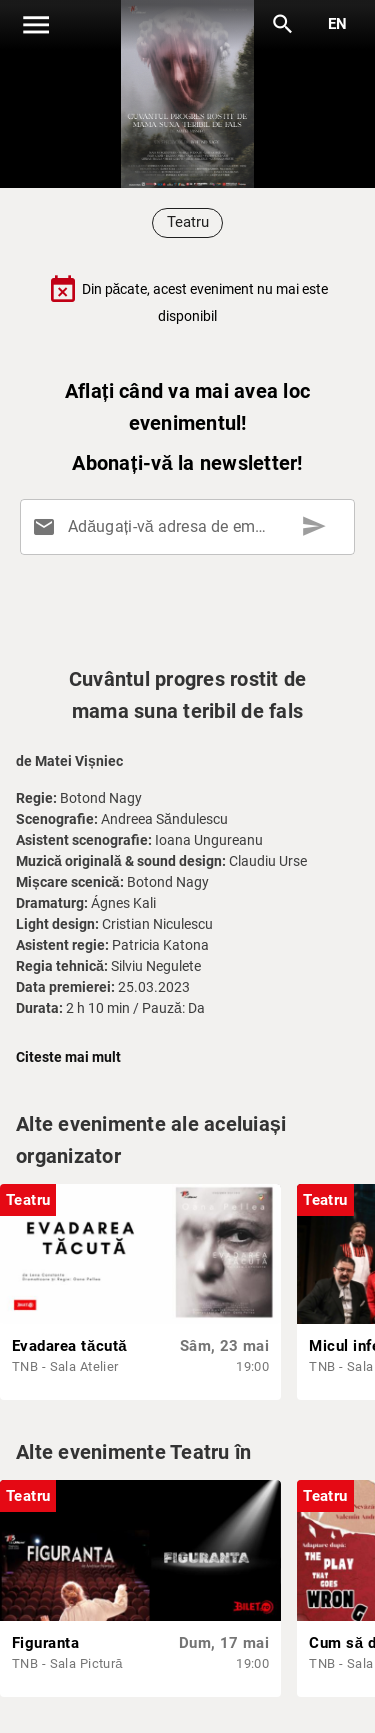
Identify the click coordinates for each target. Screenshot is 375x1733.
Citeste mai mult (68, 1057)
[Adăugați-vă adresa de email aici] (191, 527)
